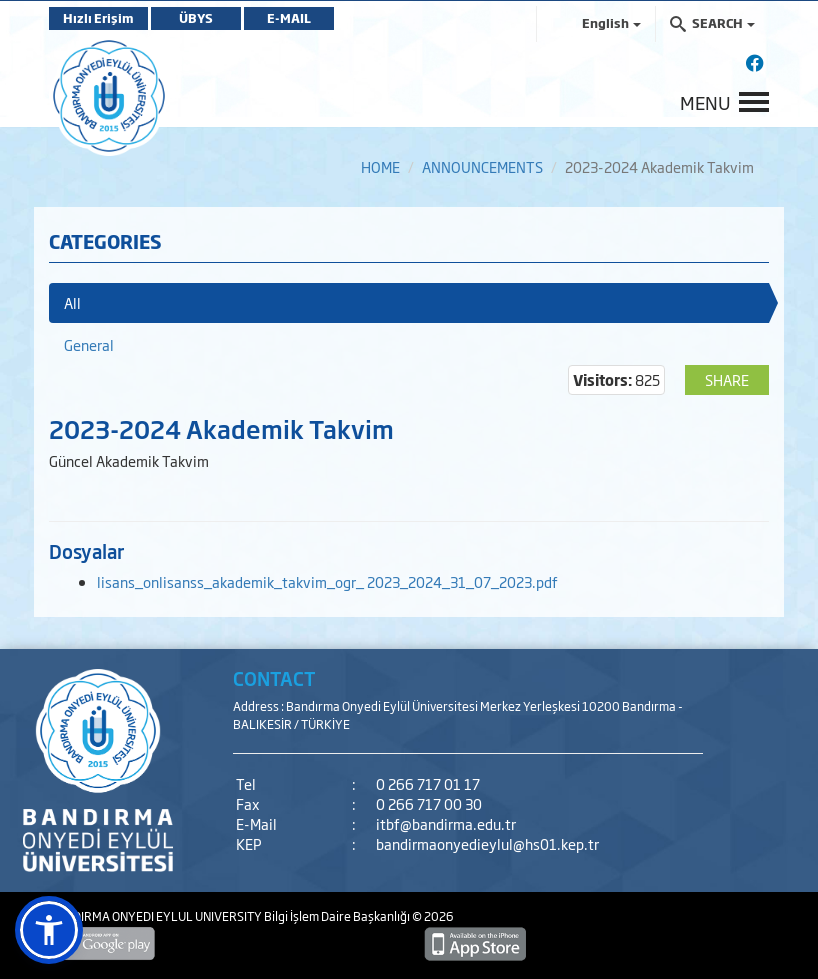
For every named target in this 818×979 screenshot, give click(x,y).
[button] (49, 930)
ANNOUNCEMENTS (482, 166)
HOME (380, 166)
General (89, 344)
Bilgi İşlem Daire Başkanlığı (338, 916)
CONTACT (274, 678)
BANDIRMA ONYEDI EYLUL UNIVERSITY (156, 916)
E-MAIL (289, 18)
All (72, 302)
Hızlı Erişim (98, 18)
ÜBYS (196, 18)
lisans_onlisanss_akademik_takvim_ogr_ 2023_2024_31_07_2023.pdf (327, 581)
